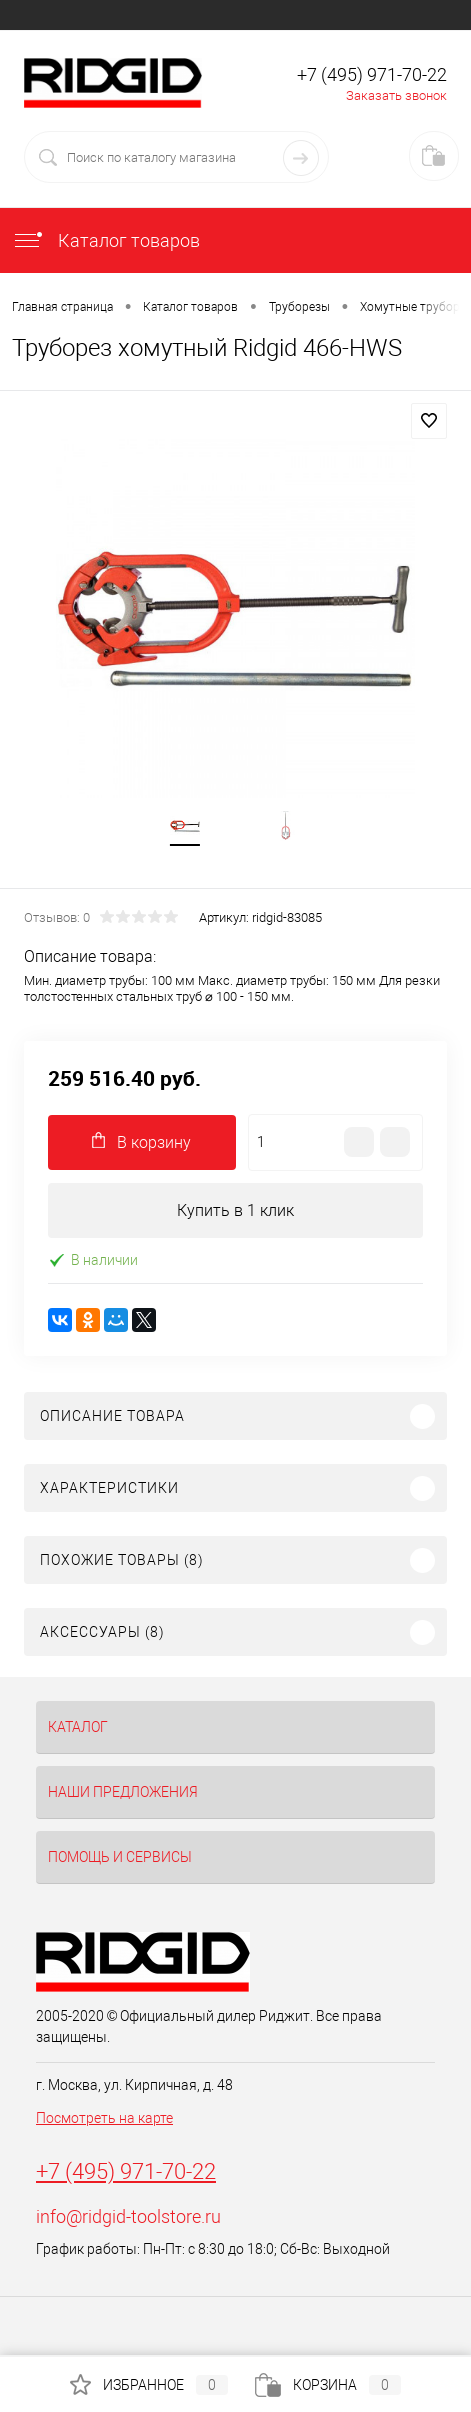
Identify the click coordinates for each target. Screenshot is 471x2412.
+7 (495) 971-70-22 (126, 2171)
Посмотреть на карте (104, 2118)
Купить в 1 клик (235, 1210)
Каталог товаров (106, 240)
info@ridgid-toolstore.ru (128, 2216)
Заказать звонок (396, 95)
